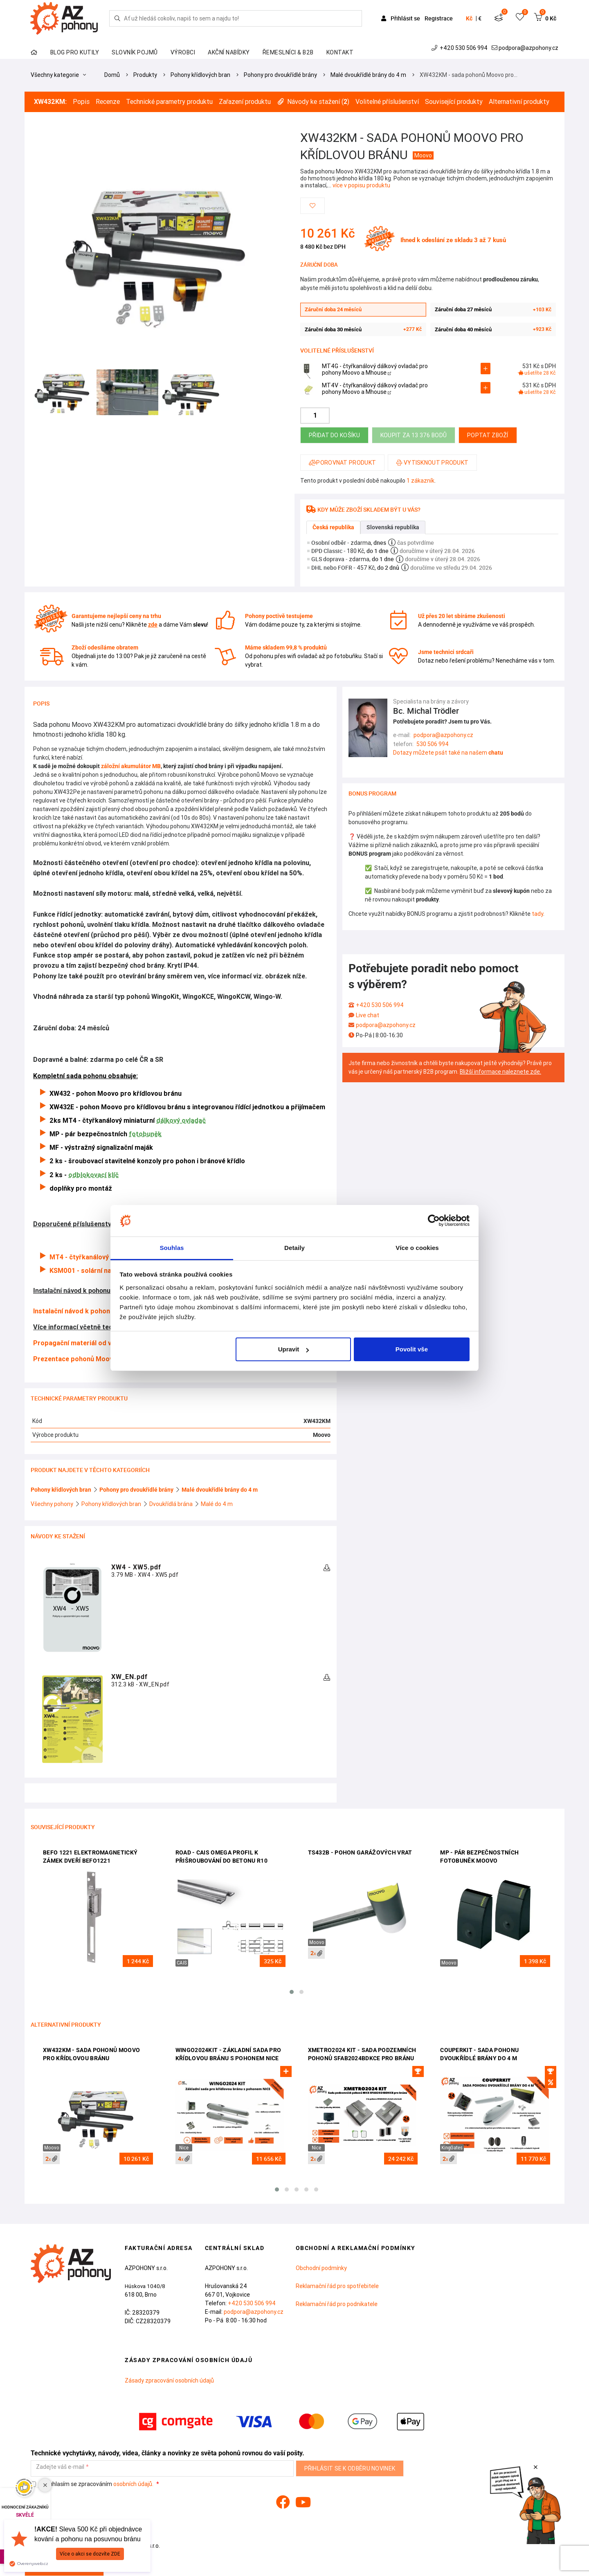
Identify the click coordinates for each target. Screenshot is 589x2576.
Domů (112, 75)
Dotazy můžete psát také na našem (448, 752)
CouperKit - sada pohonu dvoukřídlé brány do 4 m (479, 2054)
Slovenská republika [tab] (392, 527)
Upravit (293, 1349)
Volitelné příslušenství (387, 102)
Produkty (145, 75)
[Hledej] (117, 18)
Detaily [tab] (294, 1247)
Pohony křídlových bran (200, 75)
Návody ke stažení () (313, 102)
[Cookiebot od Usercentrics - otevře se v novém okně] (434, 1221)
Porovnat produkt (342, 462)
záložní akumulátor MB (131, 766)
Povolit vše (412, 1349)
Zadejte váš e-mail (60, 2467)
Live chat (367, 1015)
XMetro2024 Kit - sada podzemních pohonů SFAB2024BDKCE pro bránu (362, 2054)
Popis (81, 102)
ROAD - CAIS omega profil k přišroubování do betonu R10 (221, 1856)
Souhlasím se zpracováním (93, 2484)
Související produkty (454, 102)
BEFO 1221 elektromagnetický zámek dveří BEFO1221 (90, 1856)
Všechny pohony (52, 1504)
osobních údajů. (133, 2484)
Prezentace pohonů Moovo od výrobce (93, 1359)
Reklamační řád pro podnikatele (337, 2304)
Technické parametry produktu (169, 102)
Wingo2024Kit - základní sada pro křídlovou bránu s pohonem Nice (228, 2054)
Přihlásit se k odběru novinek (350, 2468)
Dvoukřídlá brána (171, 1504)
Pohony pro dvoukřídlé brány (280, 75)
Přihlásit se (401, 18)
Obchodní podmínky (321, 2268)
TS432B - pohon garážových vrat (360, 1852)
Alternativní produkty (519, 102)
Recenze (108, 102)
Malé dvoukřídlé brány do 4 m (368, 75)
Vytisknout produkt (432, 462)
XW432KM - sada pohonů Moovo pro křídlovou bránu (91, 2054)
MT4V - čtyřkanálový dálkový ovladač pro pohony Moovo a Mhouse (375, 389)
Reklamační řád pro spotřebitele (337, 2286)
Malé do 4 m (217, 1504)
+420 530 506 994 (460, 48)
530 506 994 (432, 744)
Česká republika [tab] (333, 527)
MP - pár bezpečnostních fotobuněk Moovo (479, 1856)
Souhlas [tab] (172, 1247)
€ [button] (479, 18)
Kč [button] (469, 18)
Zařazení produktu (245, 102)
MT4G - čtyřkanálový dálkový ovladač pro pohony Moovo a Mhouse (375, 369)
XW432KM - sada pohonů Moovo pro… (468, 75)
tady (537, 913)
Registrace (439, 18)
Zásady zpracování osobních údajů (169, 2380)
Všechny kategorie (58, 75)
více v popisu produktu (361, 185)
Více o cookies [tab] (417, 1247)
